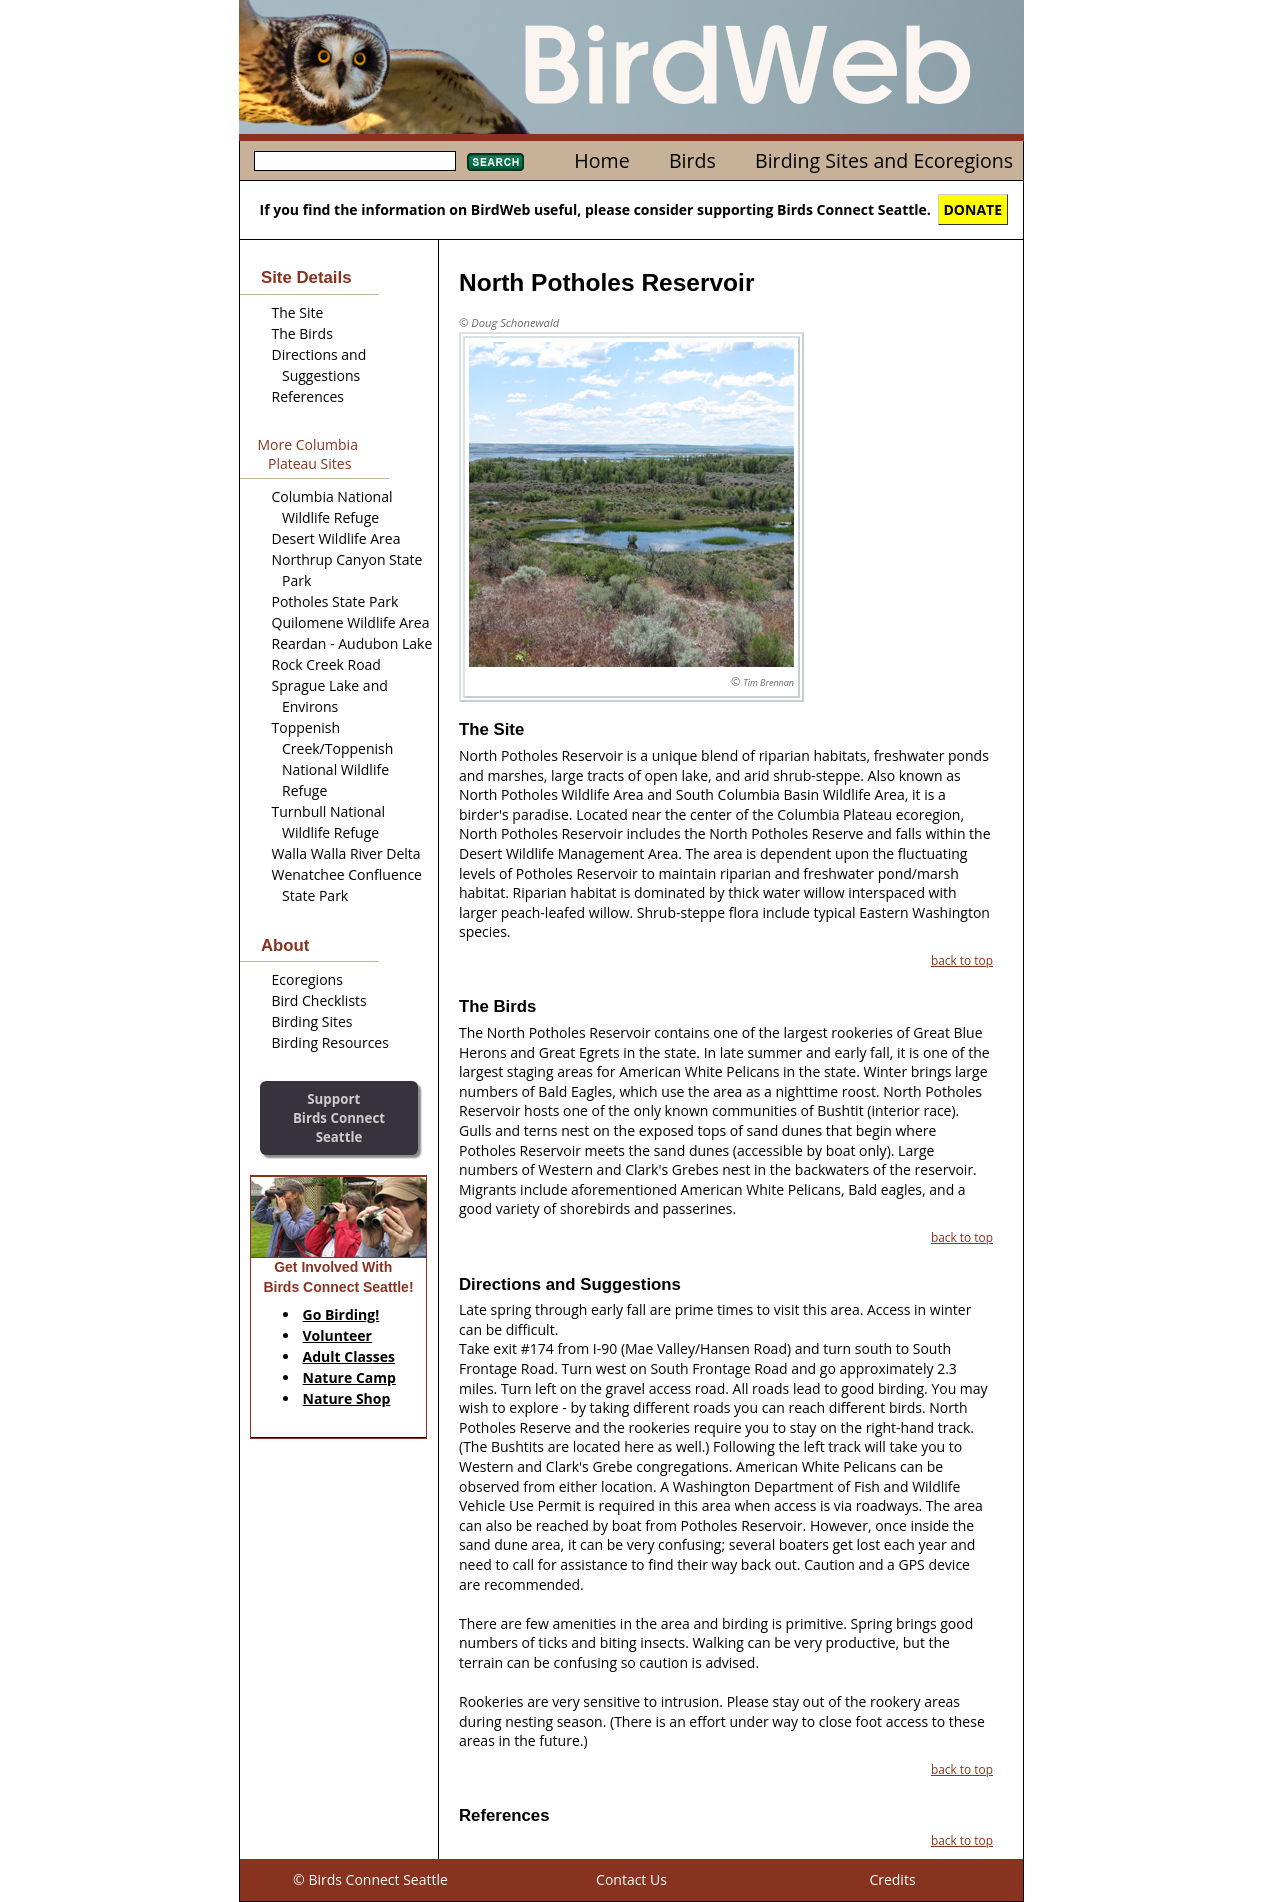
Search (495, 162)
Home (601, 160)
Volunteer (337, 1335)
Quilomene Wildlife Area (351, 622)
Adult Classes (349, 1356)
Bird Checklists (319, 1000)
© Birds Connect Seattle (370, 1879)
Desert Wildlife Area (336, 538)
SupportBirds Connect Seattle (339, 1117)
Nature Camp (349, 1377)
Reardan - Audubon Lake (352, 643)
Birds (692, 160)
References (308, 396)
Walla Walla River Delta (346, 853)
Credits (892, 1879)
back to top (962, 960)
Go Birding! (341, 1314)
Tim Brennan (768, 682)
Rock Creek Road (326, 664)
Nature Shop (347, 1398)
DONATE (973, 209)
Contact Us (631, 1879)
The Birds (302, 333)
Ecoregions (307, 979)
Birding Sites (312, 1021)
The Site (298, 312)
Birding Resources (330, 1042)
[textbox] (355, 161)
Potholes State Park (335, 601)
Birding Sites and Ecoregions (884, 160)
